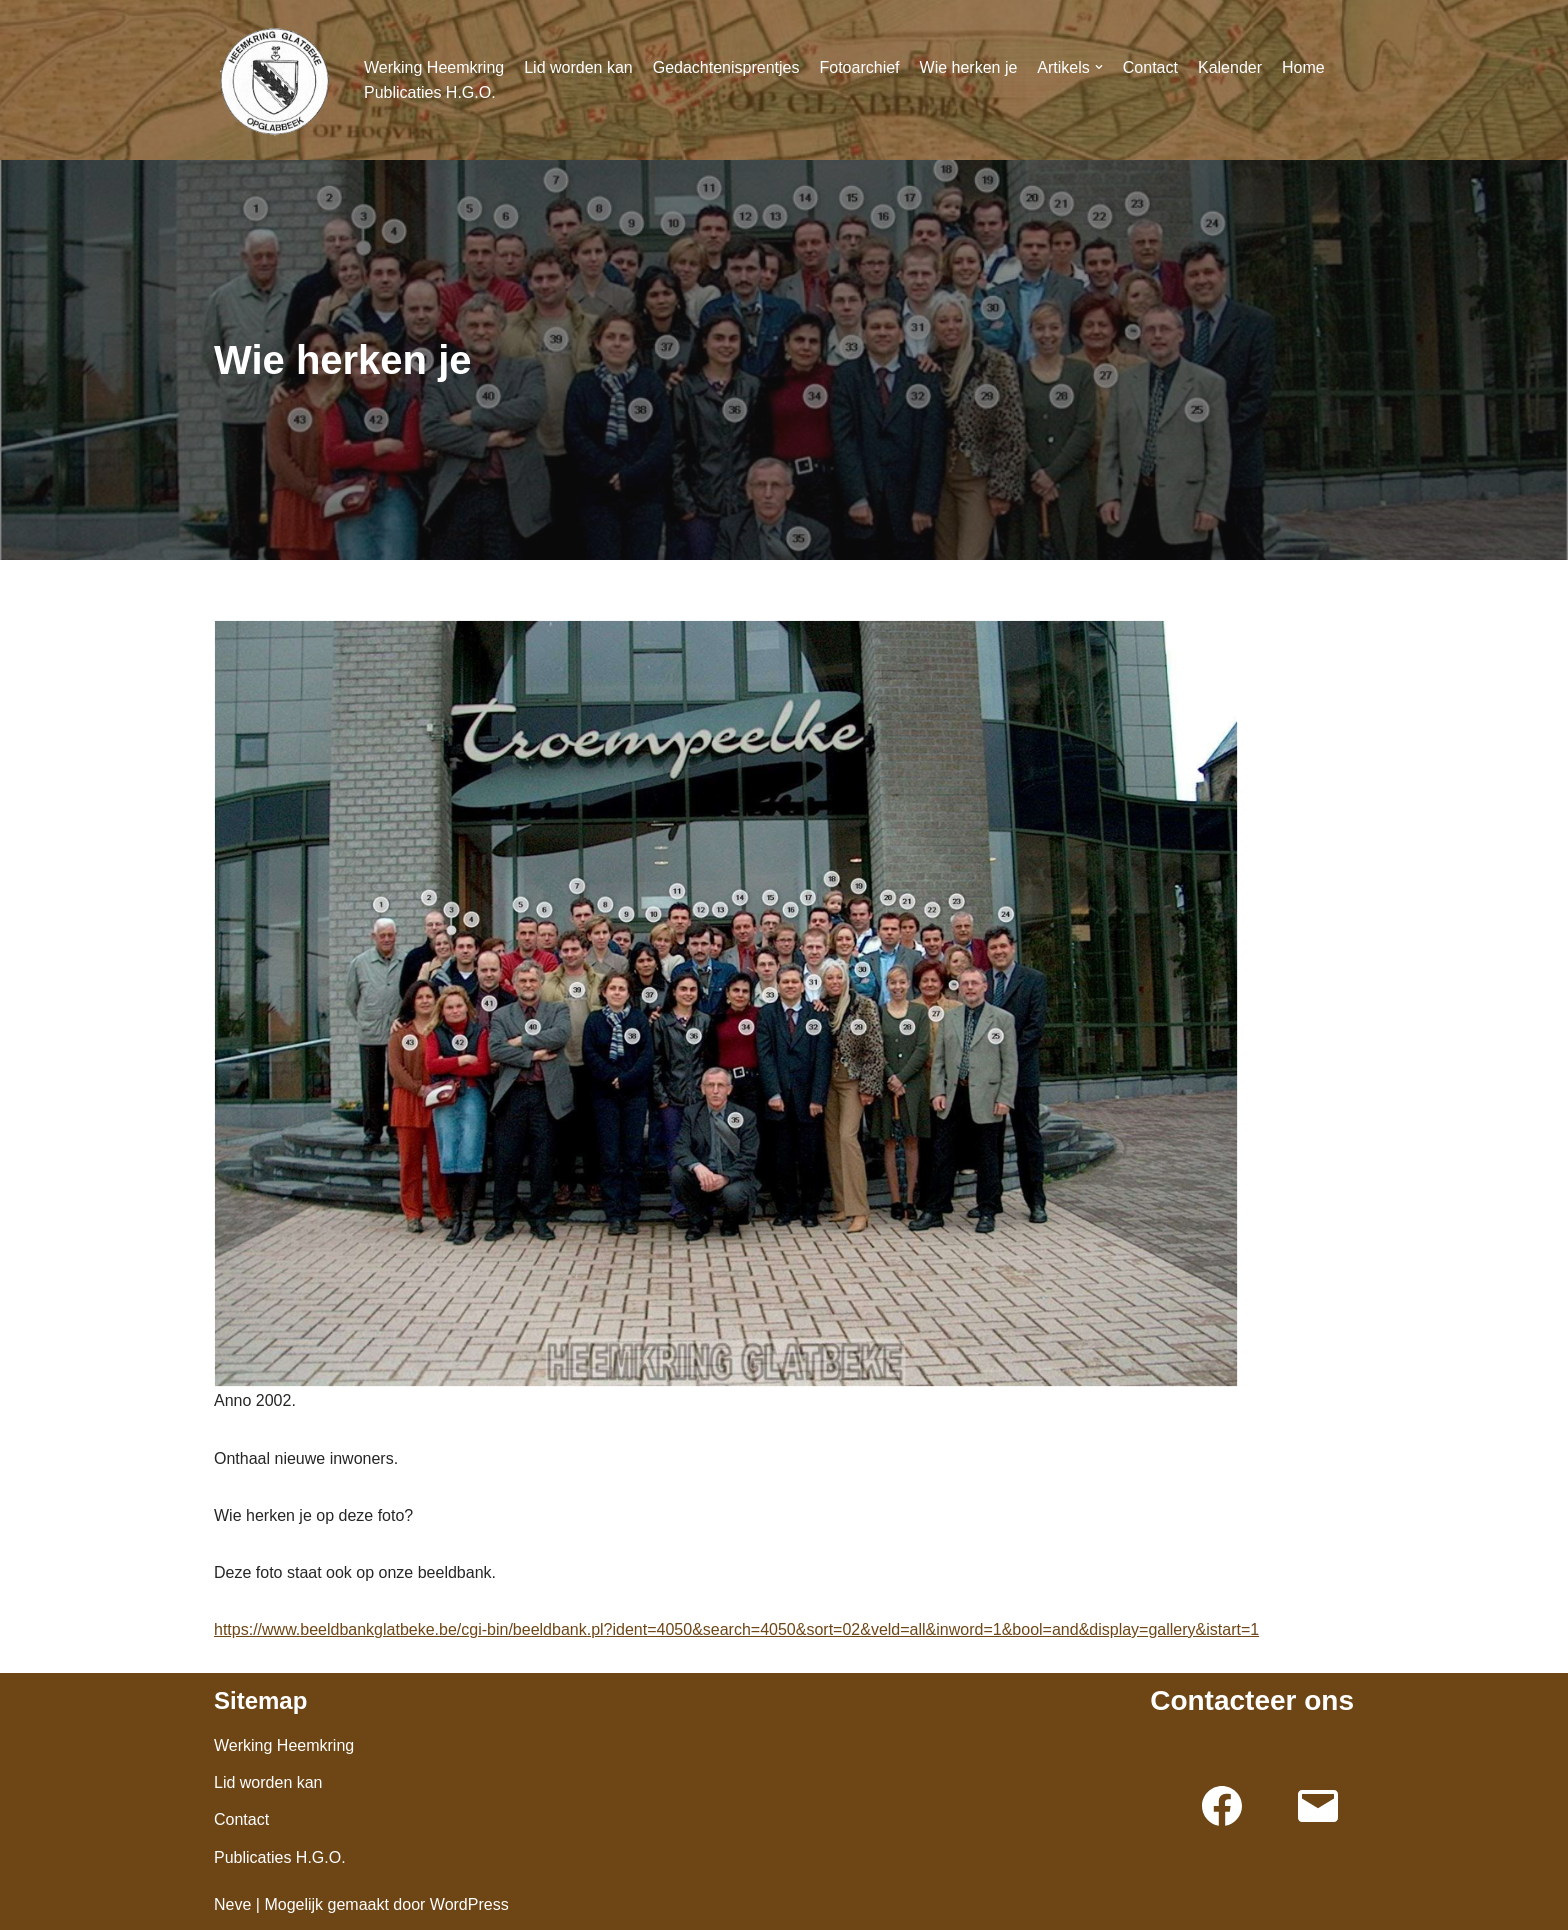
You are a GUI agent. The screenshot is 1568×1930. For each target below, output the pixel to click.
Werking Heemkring (434, 67)
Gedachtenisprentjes (726, 67)
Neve (232, 1904)
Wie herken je (969, 67)
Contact (1150, 67)
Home (1303, 67)
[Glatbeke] (274, 80)
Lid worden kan (578, 67)
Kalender (1230, 67)
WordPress (469, 1904)
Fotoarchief (859, 67)
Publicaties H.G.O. (430, 92)
